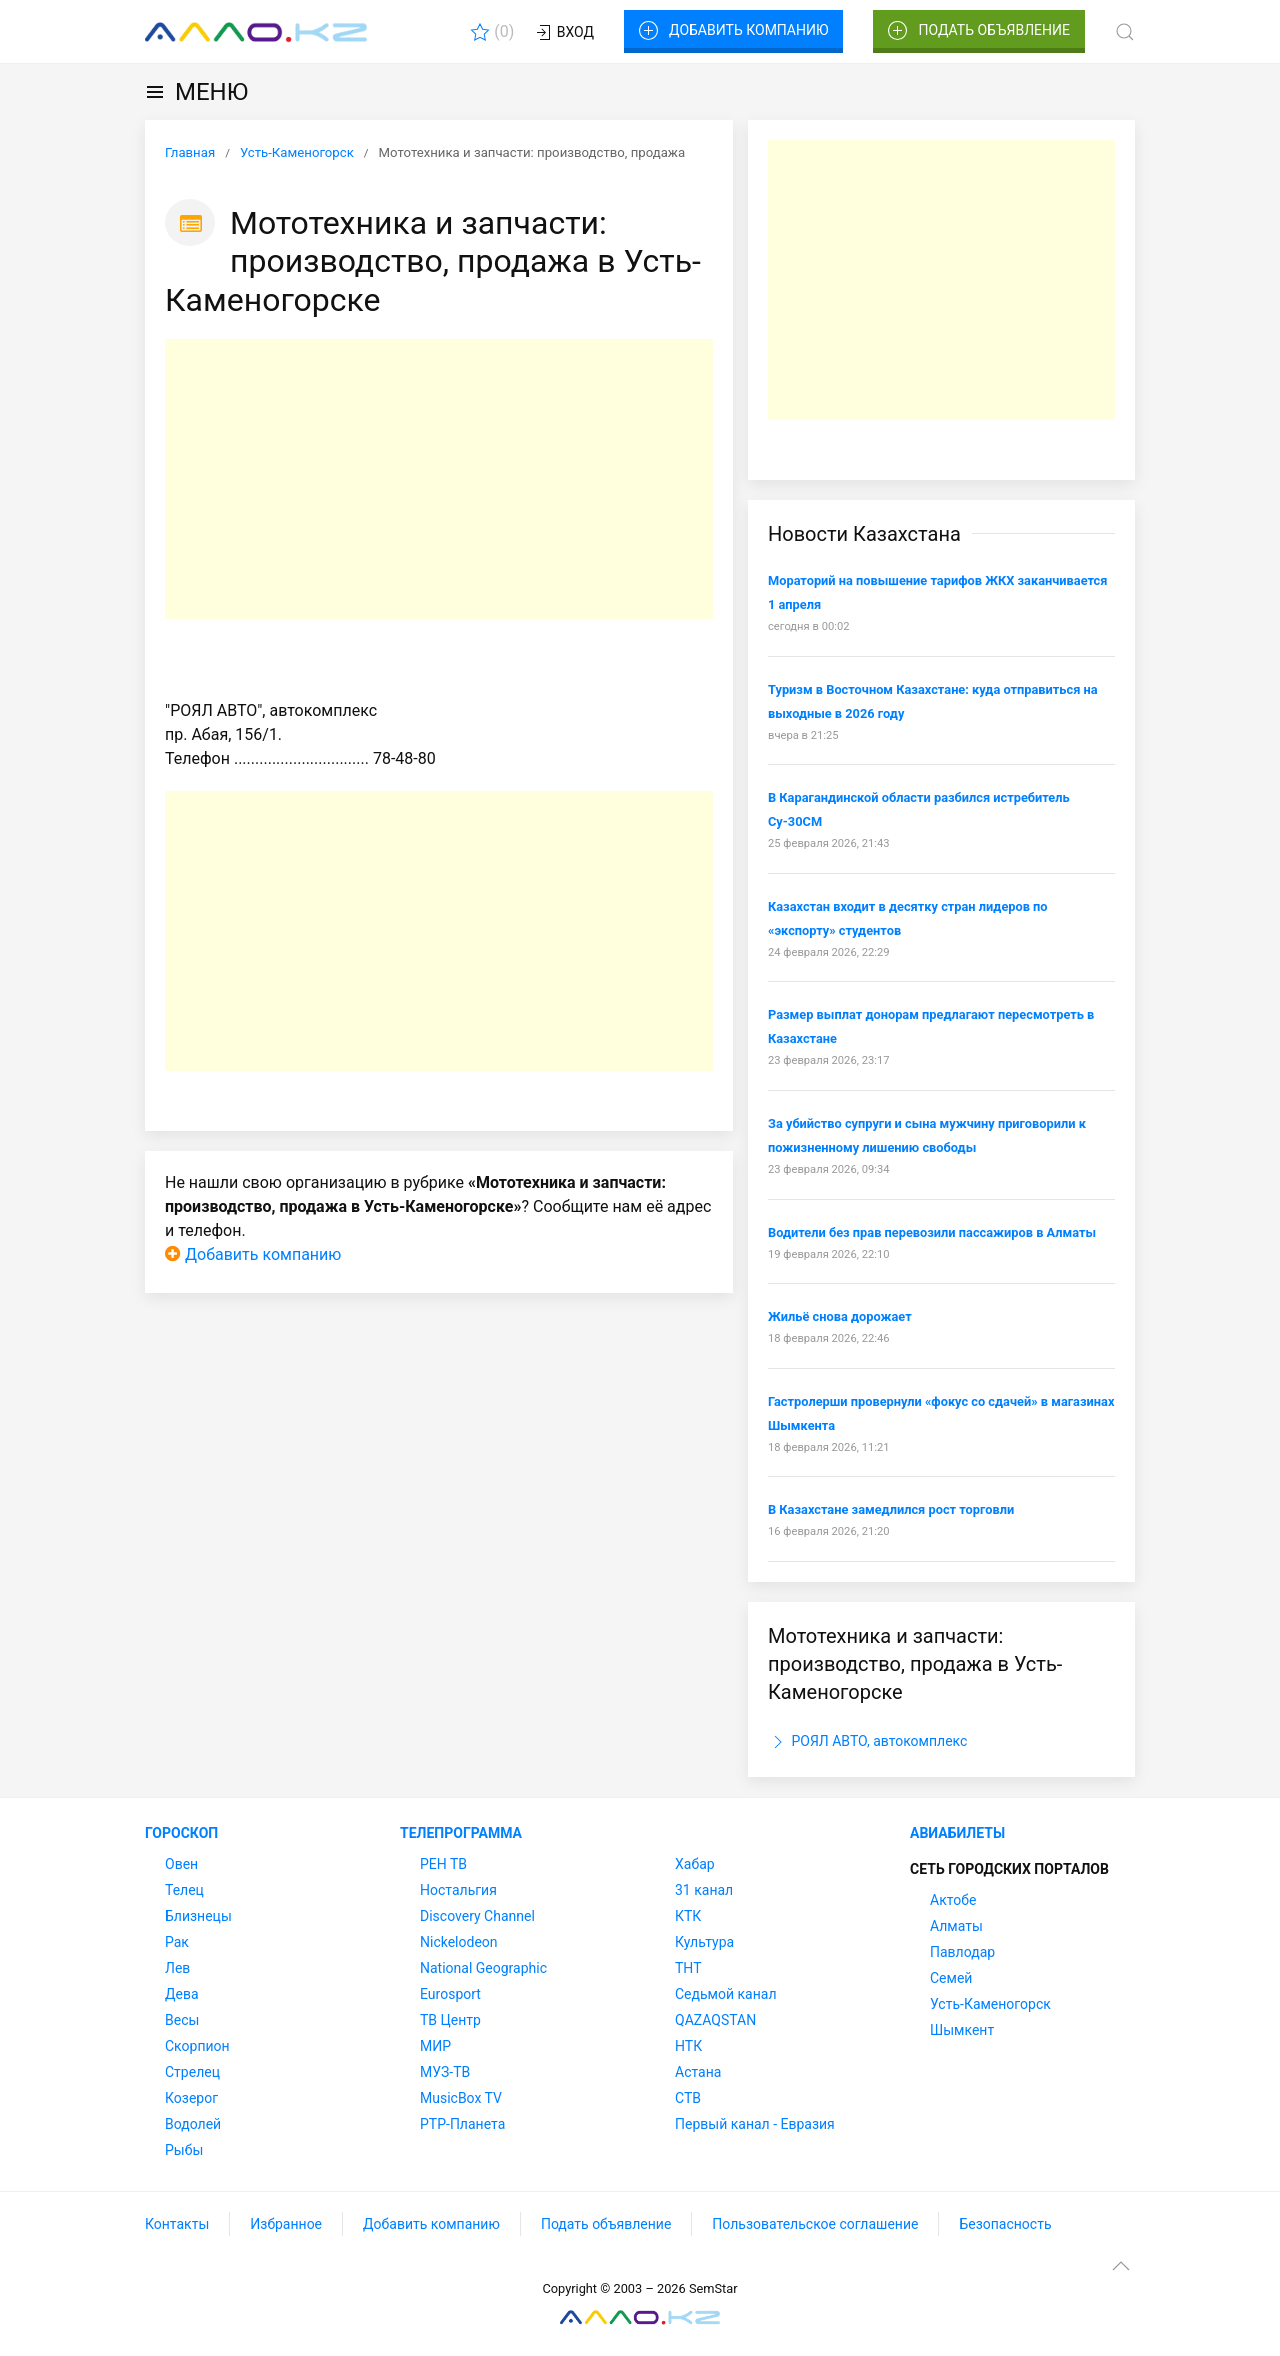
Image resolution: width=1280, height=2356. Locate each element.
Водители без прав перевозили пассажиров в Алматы (932, 1232)
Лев (177, 1968)
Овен (181, 1864)
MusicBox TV (461, 2098)
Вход (563, 33)
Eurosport (450, 1994)
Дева (182, 1994)
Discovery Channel (477, 1916)
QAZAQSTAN (715, 2020)
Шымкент (962, 2030)
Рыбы (184, 2150)
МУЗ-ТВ (445, 2072)
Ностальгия (458, 1890)
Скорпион (197, 2046)
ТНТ (688, 1968)
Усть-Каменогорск (990, 2004)
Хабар (695, 1864)
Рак (177, 1942)
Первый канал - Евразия (755, 2124)
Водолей (193, 2124)
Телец (184, 1890)
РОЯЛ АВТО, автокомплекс (867, 1742)
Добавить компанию (733, 31)
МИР (435, 2046)
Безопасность (1005, 2224)
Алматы (956, 1926)
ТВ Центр (450, 2020)
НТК (688, 2046)
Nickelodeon (459, 1942)
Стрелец (192, 2072)
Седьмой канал (725, 1994)
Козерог (191, 2098)
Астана (698, 2072)
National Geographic (483, 1968)
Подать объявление (979, 31)
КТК (688, 1916)
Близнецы (198, 1916)
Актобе (953, 1900)
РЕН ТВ (443, 1864)
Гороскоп (181, 1833)
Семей (951, 1978)
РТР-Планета (462, 2124)
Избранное (286, 2224)
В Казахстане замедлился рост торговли (891, 1509)
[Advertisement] (439, 479)
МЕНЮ (196, 92)
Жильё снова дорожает (840, 1316)
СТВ (688, 2098)
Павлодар (962, 1952)
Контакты (177, 2224)
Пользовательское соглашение (815, 2224)
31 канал (704, 1890)
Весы (182, 2020)
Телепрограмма (461, 1833)
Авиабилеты (957, 1833)
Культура (704, 1942)
